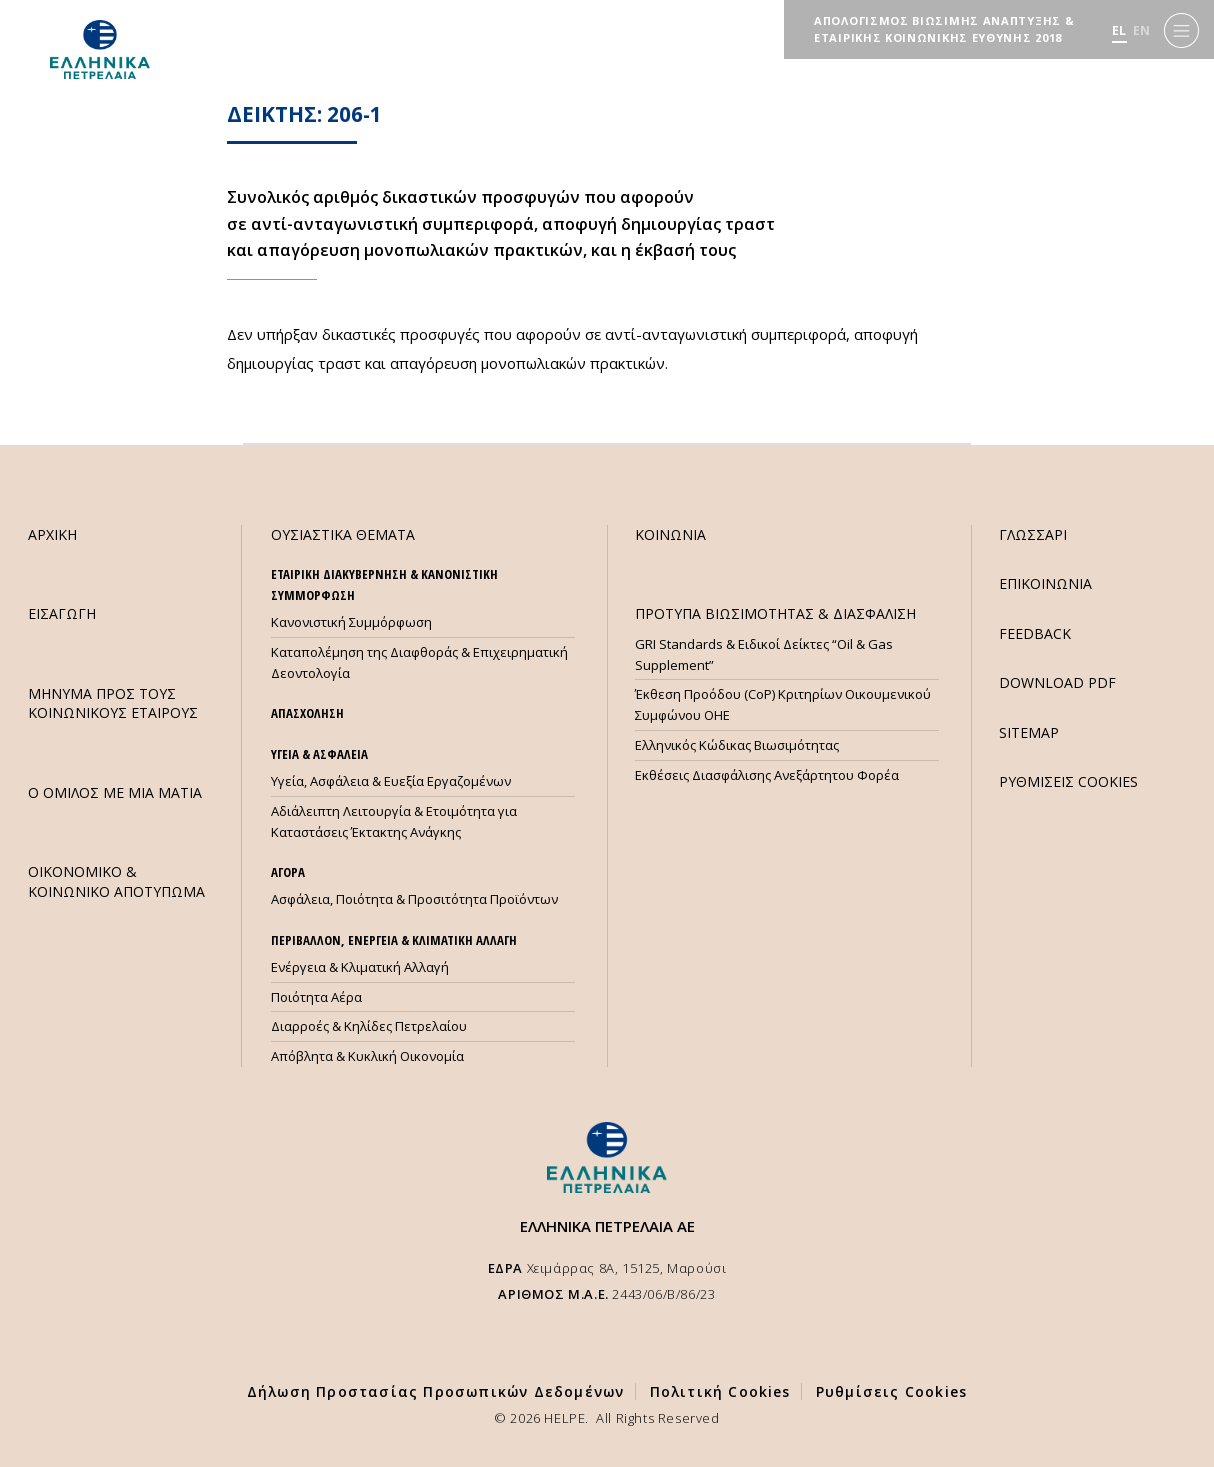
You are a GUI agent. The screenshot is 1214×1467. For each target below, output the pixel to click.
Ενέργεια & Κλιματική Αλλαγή (360, 967)
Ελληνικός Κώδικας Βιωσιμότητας (737, 745)
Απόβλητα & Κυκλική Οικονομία (367, 1056)
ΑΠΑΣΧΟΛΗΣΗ (307, 713)
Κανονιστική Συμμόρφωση (351, 622)
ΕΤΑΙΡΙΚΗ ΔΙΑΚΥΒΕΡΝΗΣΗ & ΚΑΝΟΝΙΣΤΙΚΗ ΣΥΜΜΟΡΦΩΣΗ (384, 584)
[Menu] (1181, 30)
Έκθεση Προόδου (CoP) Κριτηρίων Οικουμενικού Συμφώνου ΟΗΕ (783, 704)
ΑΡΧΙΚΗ (52, 534)
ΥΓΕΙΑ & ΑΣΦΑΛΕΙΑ (319, 754)
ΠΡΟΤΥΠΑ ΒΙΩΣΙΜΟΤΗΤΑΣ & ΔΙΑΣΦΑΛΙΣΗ (775, 613)
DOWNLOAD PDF (1057, 682)
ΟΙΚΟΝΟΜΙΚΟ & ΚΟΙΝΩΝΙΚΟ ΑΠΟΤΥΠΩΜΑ (116, 881)
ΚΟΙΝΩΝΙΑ (670, 534)
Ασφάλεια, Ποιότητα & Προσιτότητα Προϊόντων (414, 899)
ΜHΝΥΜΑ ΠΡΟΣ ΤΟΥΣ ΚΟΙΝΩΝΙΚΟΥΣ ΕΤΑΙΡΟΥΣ (113, 703)
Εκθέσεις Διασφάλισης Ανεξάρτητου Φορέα (767, 775)
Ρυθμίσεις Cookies (891, 1391)
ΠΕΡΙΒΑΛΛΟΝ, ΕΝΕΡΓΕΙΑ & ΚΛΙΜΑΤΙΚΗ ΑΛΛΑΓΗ (394, 940)
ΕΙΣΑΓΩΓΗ (62, 613)
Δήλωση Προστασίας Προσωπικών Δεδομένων (436, 1391)
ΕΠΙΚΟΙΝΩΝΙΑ (1045, 583)
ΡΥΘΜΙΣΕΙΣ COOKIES (1068, 781)
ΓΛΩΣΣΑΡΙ (1033, 534)
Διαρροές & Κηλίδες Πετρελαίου (369, 1026)
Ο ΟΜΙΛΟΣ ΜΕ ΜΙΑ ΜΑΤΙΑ (115, 792)
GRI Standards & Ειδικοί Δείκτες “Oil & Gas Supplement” (764, 654)
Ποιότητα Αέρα (316, 997)
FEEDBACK (1035, 633)
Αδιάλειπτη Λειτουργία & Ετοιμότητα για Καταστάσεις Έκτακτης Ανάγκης (394, 821)
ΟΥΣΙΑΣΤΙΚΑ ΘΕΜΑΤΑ (343, 534)
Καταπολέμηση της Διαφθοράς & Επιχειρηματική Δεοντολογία (419, 662)
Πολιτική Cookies (720, 1391)
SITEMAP (1029, 732)
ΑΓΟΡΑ (288, 872)
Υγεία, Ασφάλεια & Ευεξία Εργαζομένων (391, 781)
